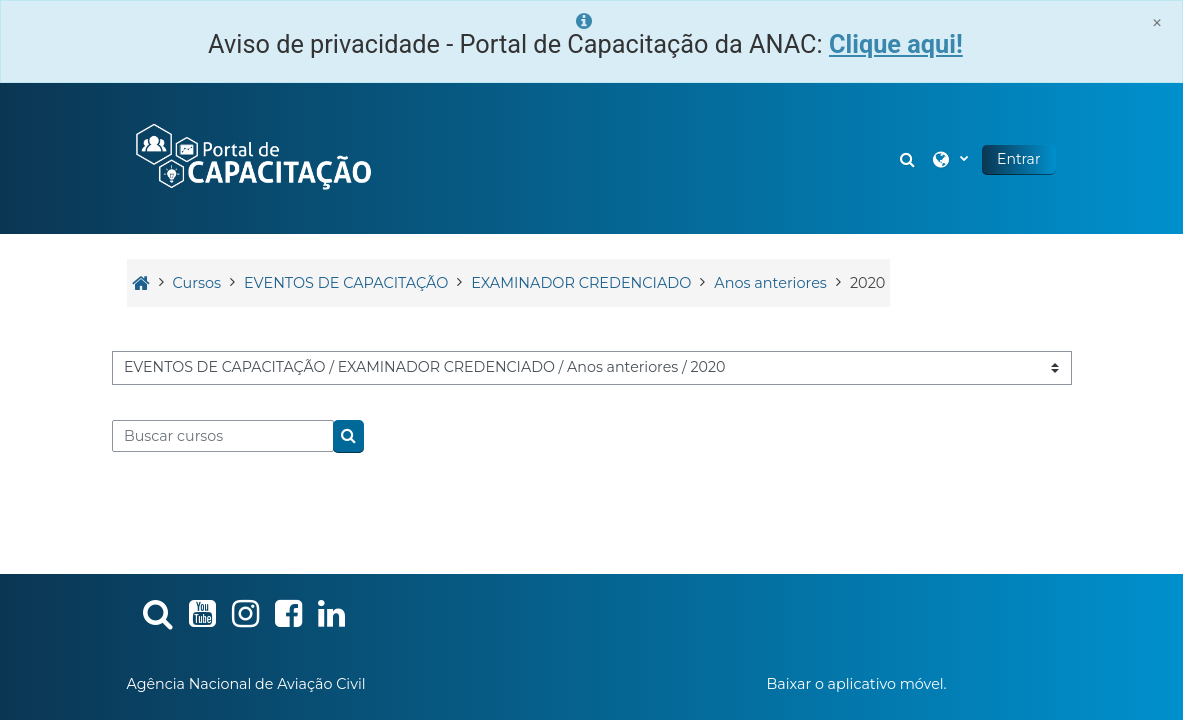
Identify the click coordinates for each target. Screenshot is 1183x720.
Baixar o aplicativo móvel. (856, 684)
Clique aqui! (896, 44)
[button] (909, 158)
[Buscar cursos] (223, 436)
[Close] (1157, 22)
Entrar (1018, 159)
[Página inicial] (252, 157)
